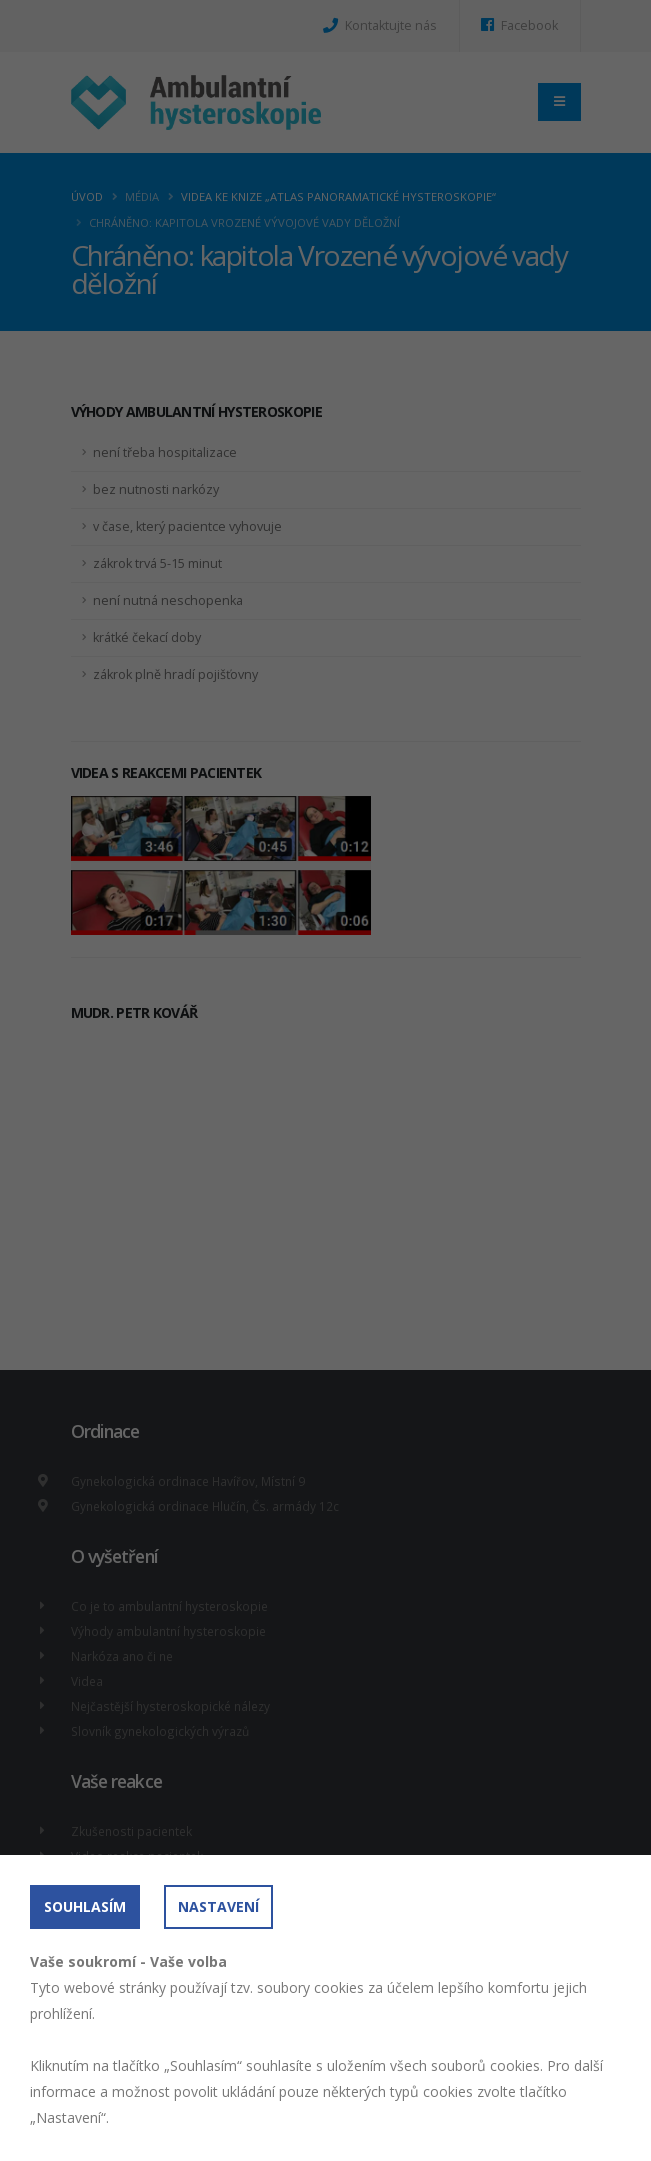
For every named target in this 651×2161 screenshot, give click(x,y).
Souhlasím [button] (85, 1906)
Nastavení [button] (218, 1906)
